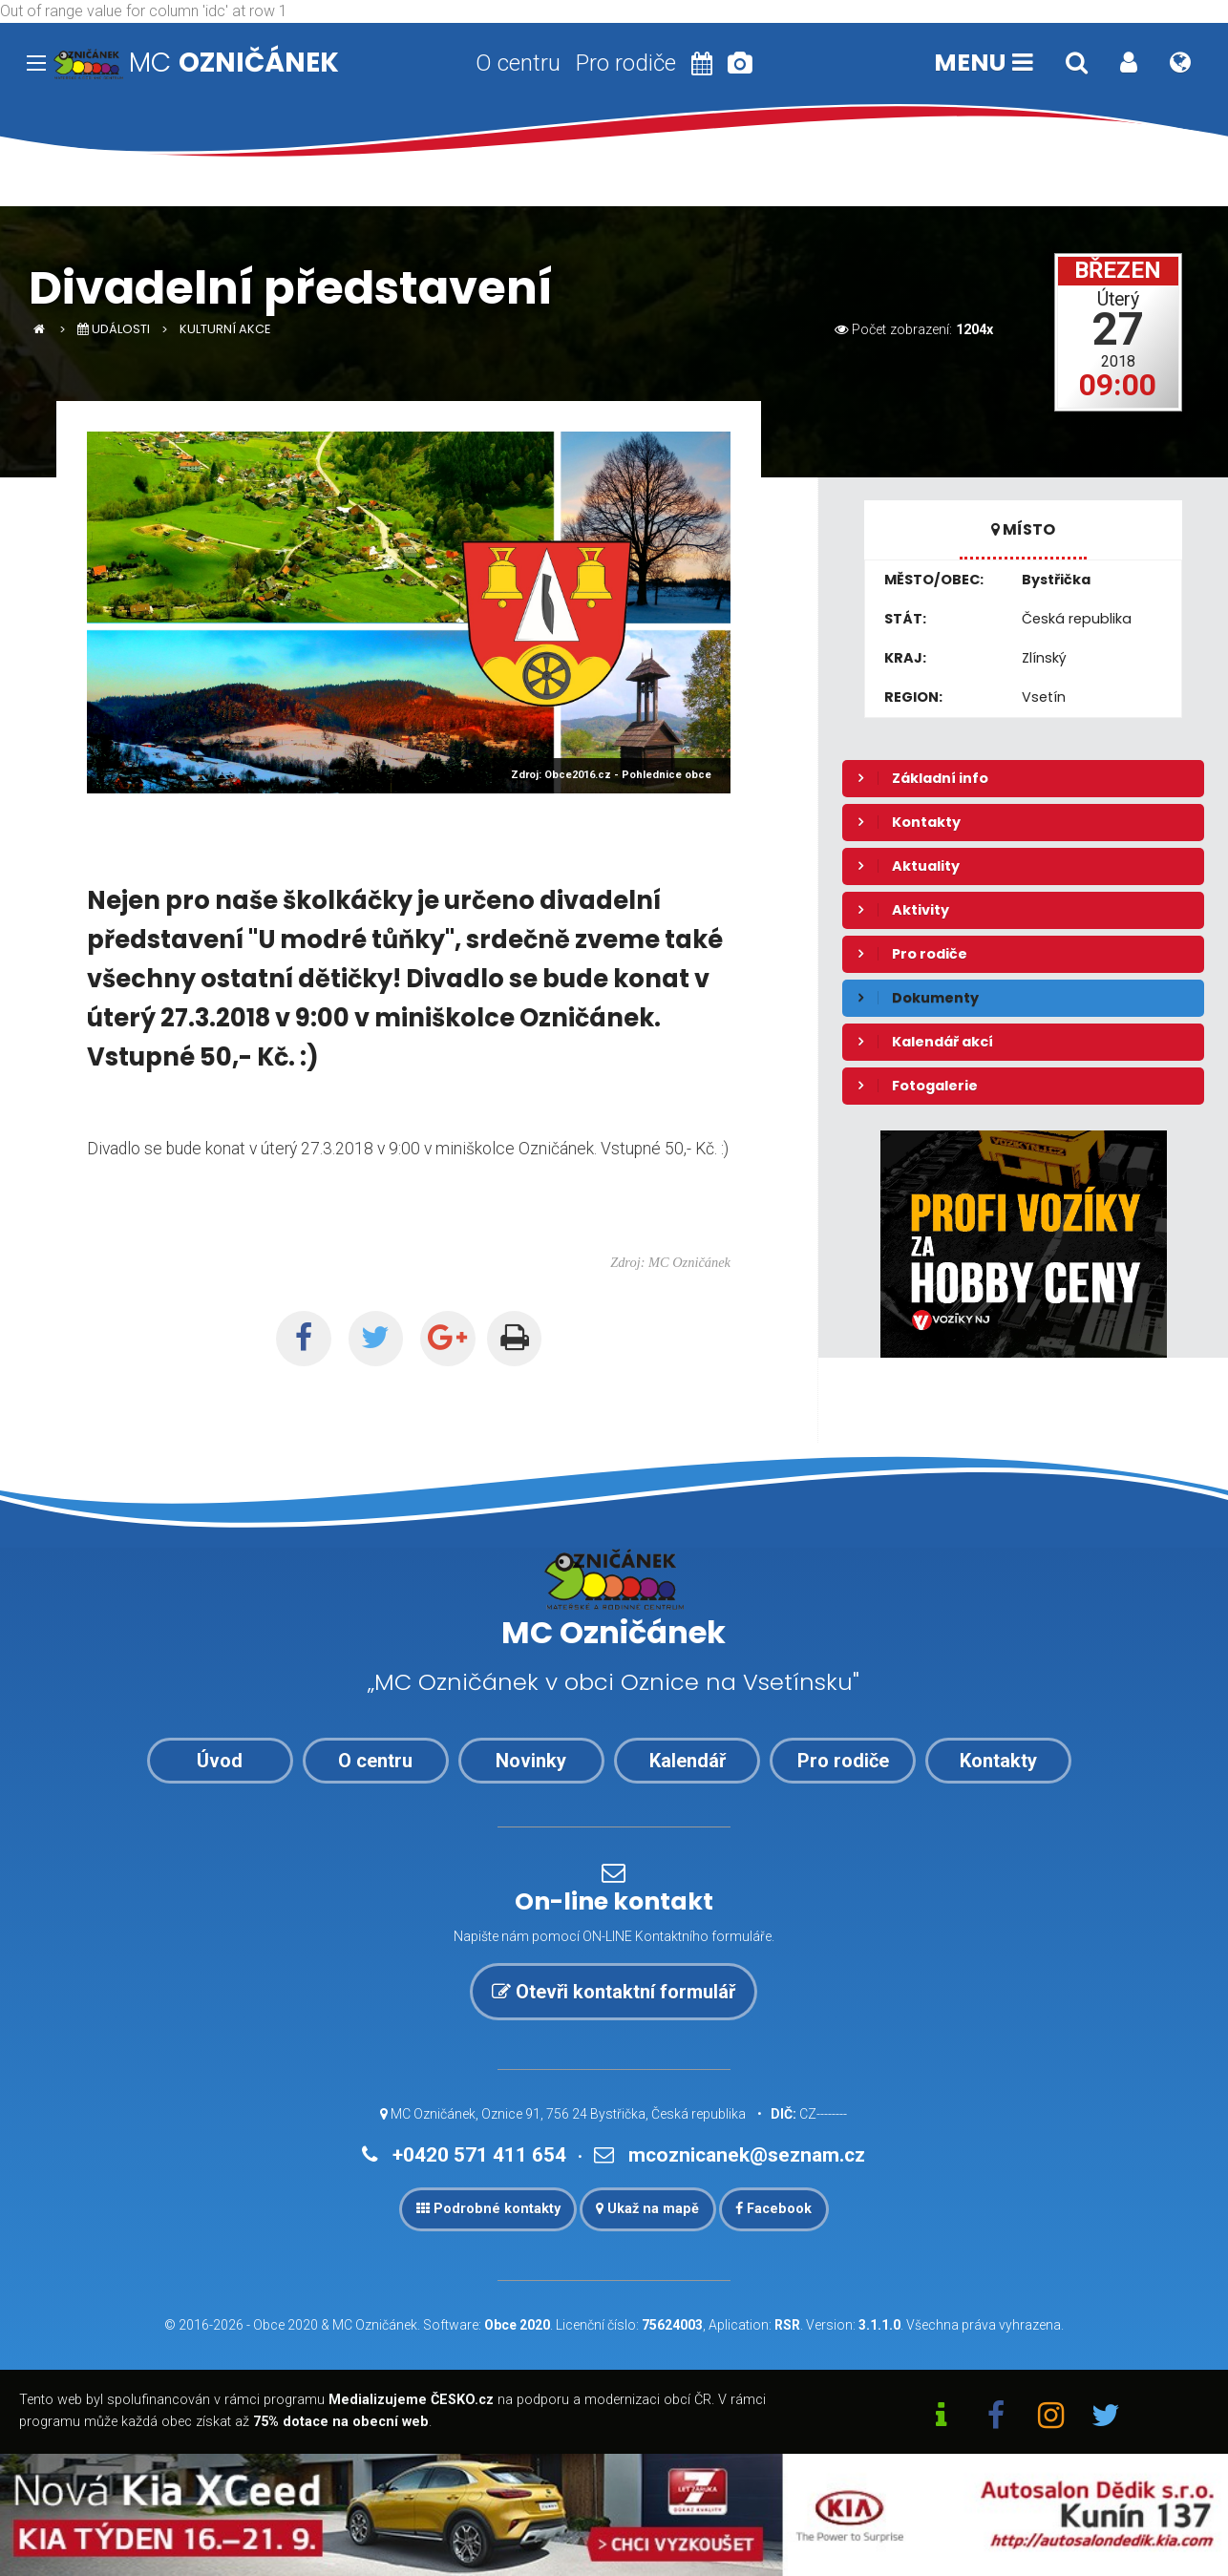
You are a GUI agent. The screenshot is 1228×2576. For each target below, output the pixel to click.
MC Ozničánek (374, 2325)
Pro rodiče (626, 63)
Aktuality (926, 866)
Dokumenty (935, 997)
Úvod (220, 1760)
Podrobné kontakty (488, 2209)
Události (113, 329)
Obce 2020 (285, 2325)
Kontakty (926, 822)
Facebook (773, 2209)
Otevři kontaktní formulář (613, 1991)
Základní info (940, 778)
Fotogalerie (935, 1085)
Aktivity (920, 909)
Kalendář (687, 1760)
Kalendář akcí (942, 1041)
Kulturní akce (225, 329)
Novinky (531, 1760)
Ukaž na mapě (647, 2209)
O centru (518, 63)
